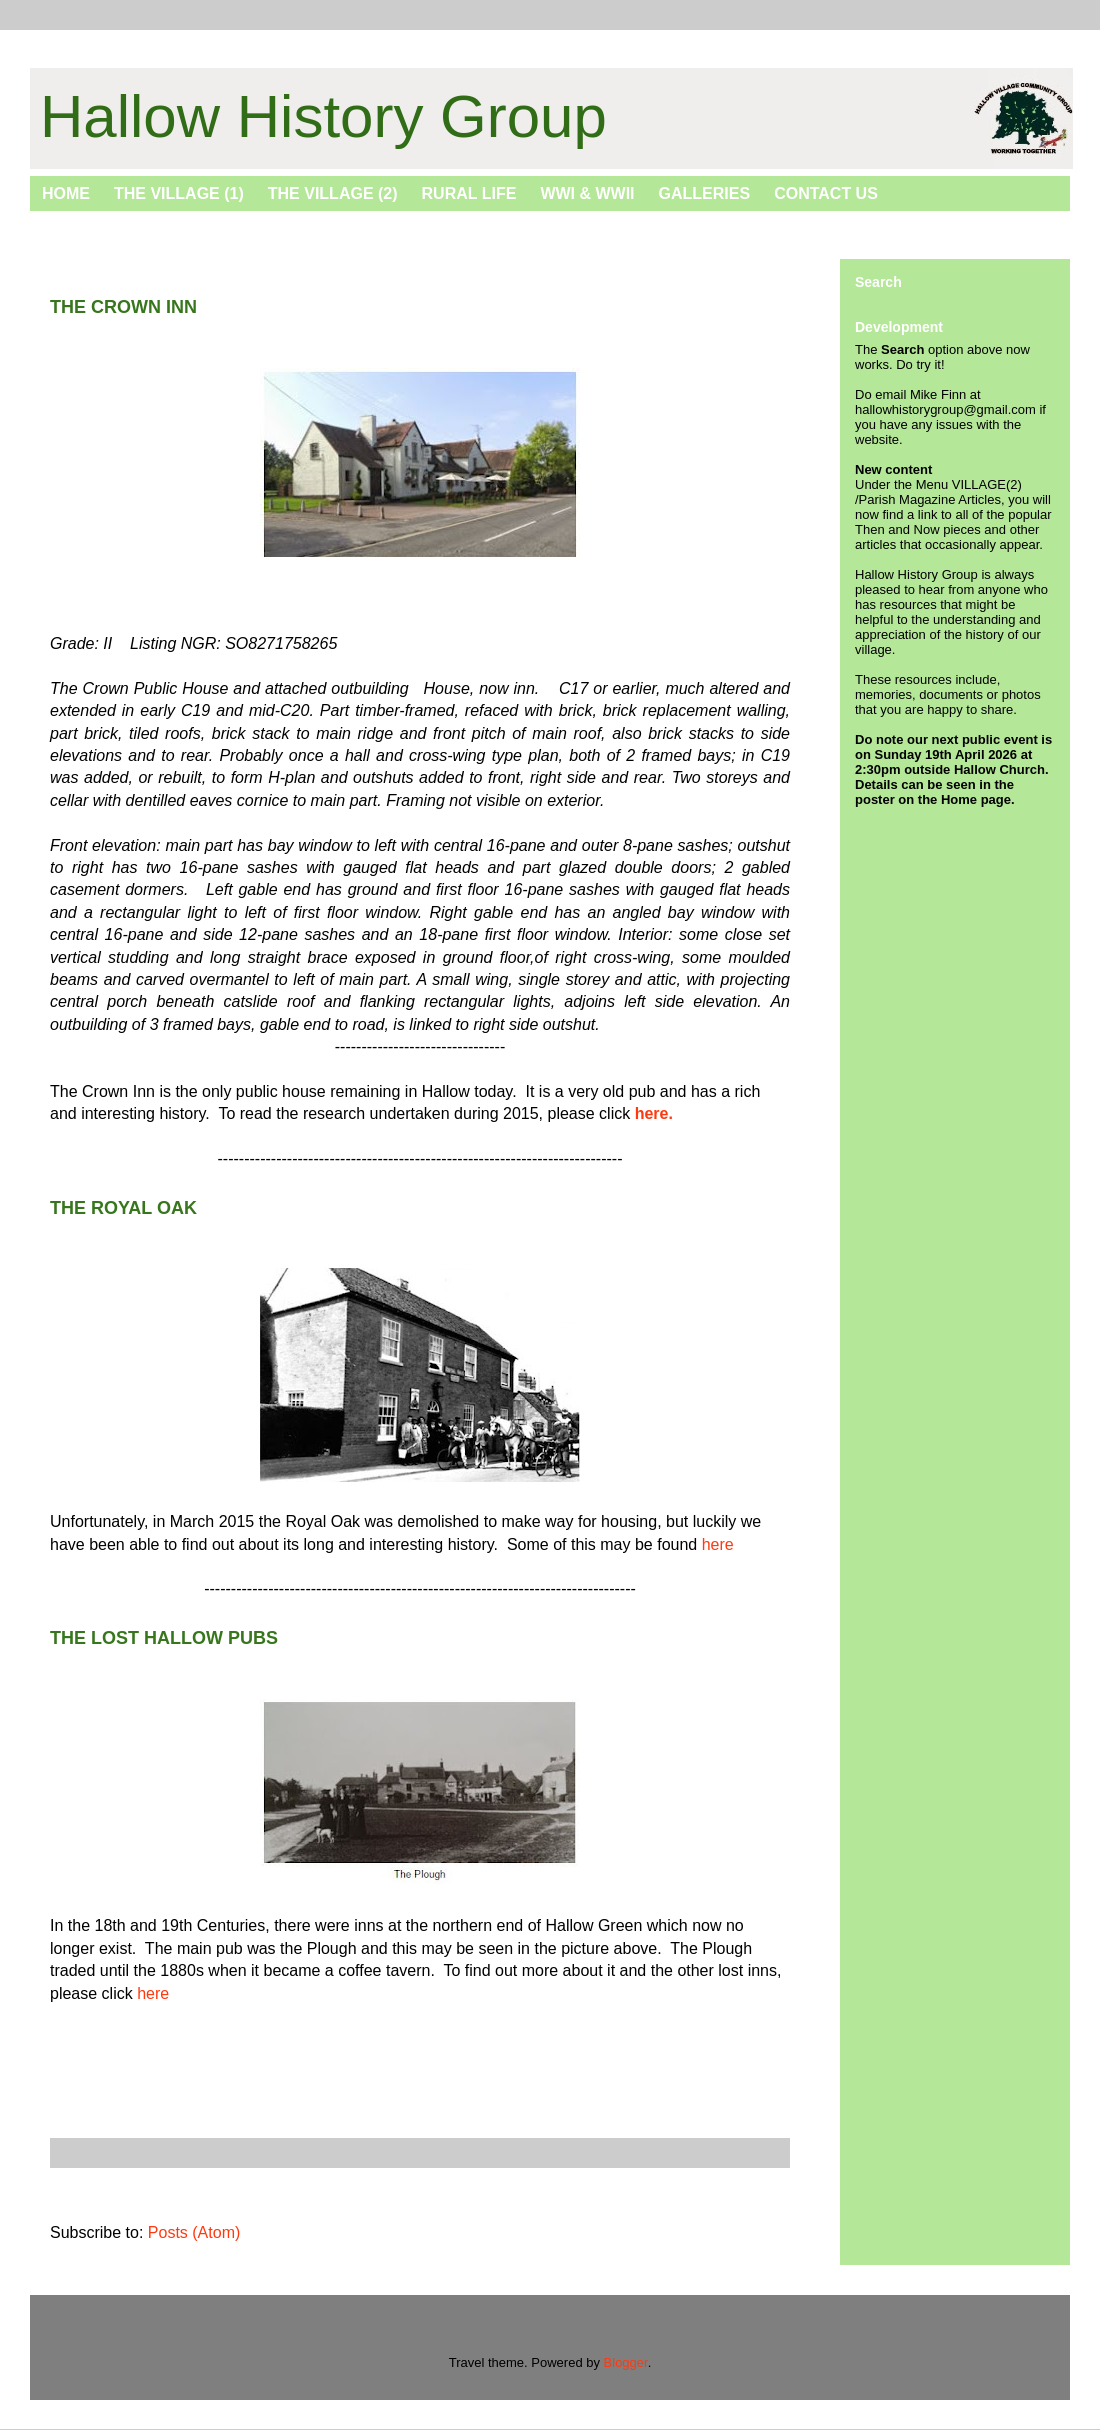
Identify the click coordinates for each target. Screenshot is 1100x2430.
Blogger (626, 2362)
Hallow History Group (323, 116)
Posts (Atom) (194, 2232)
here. (654, 1113)
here (718, 1544)
